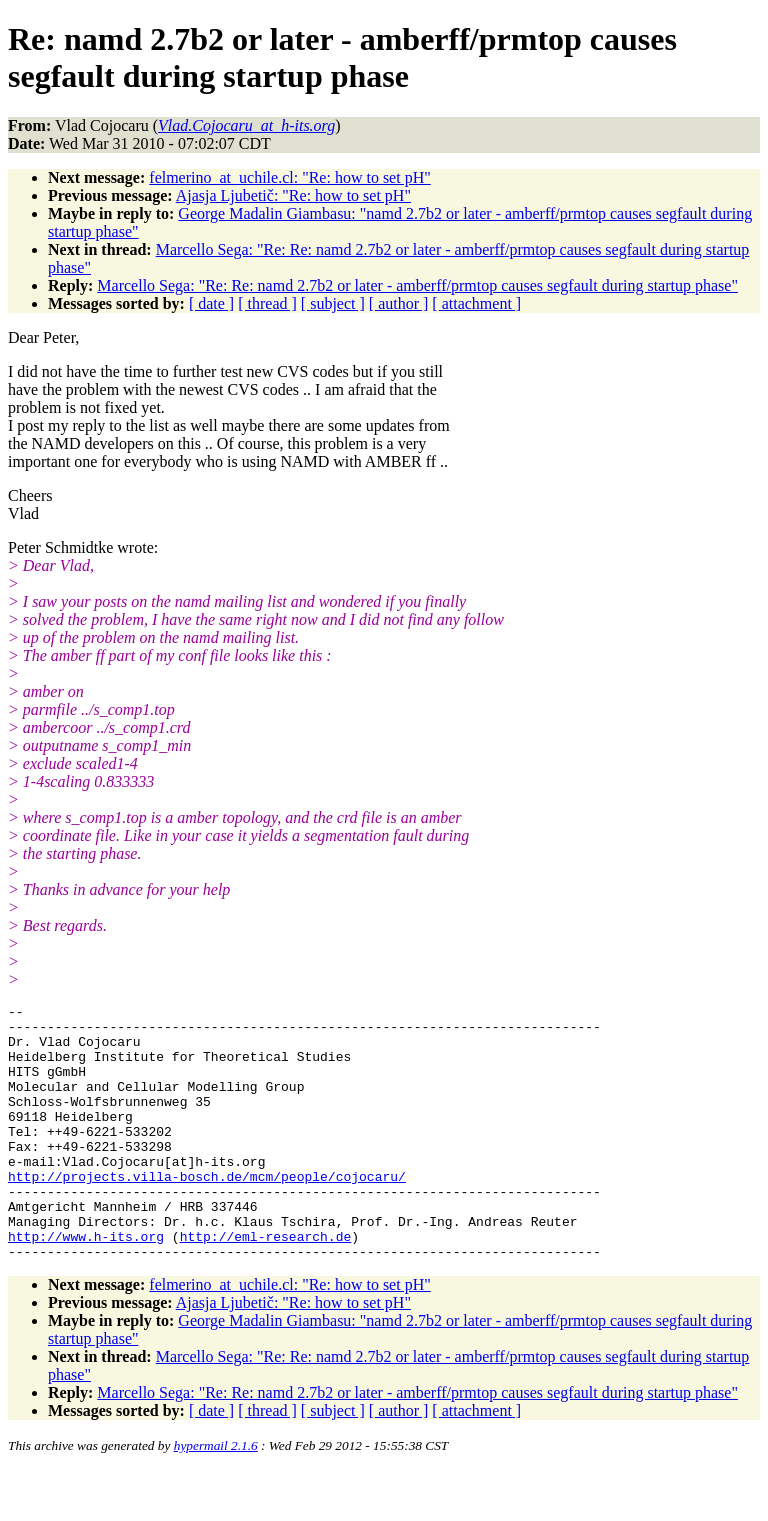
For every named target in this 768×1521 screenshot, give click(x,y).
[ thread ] (267, 303)
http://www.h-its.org (86, 1284)
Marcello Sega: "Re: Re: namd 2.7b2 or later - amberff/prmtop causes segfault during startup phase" (417, 285)
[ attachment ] (476, 303)
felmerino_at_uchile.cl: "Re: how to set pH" (289, 177)
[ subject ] (333, 303)
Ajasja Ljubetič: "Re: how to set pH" (293, 195)
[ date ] (211, 303)
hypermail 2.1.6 (216, 1496)
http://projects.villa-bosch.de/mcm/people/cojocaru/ (207, 1212)
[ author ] (399, 303)
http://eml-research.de (266, 1284)
